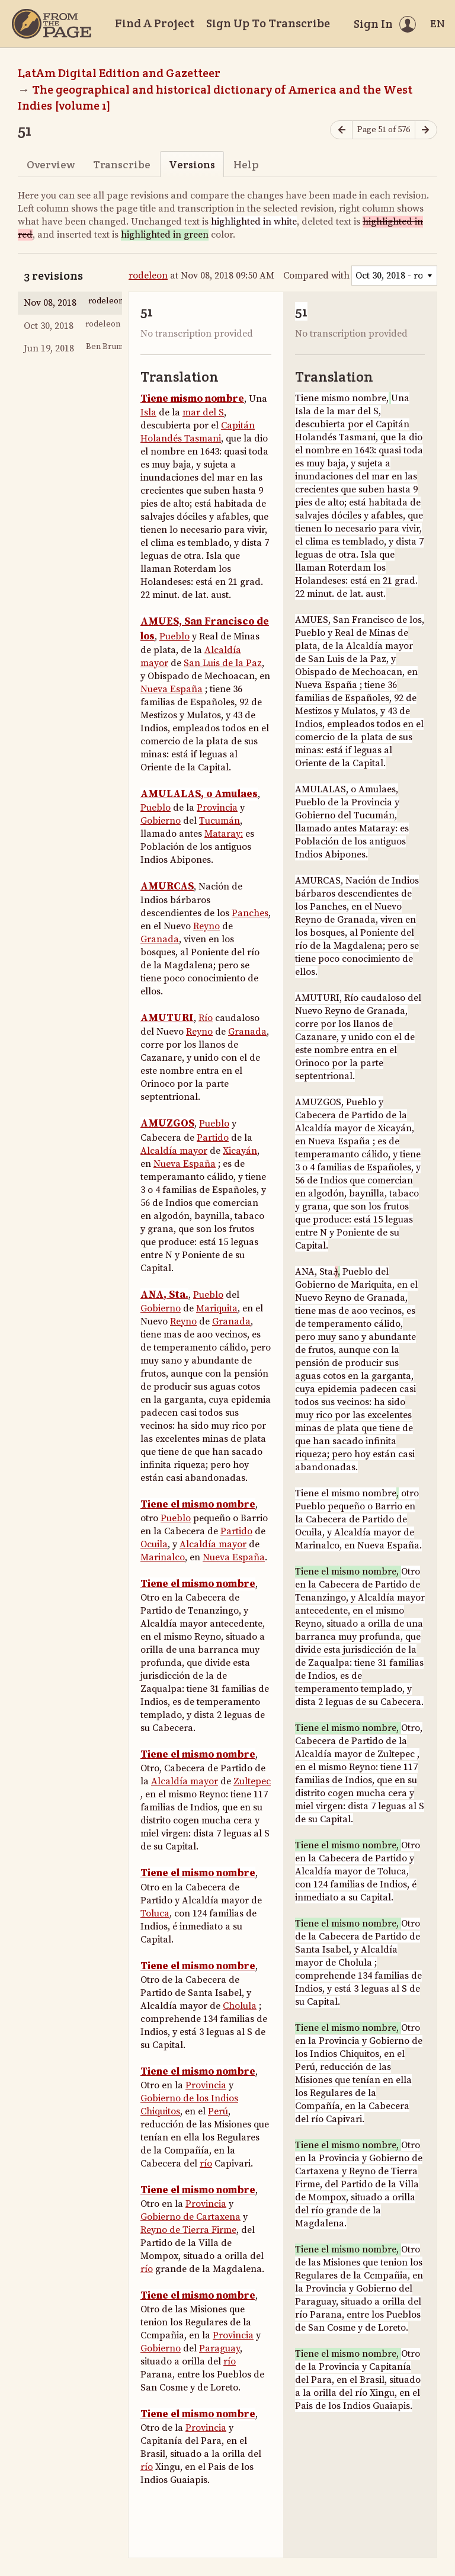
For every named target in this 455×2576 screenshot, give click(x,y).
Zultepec (252, 1781)
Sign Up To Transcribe (268, 23)
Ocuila (154, 1544)
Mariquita (217, 1308)
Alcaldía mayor (173, 1151)
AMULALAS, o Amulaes (199, 794)
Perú (218, 2111)
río (206, 2163)
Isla (148, 412)
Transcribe (121, 164)
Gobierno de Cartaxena (190, 2217)
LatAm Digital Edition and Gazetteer (119, 73)
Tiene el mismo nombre (197, 1504)
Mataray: (223, 834)
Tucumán (219, 821)
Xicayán (240, 1151)
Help (246, 164)
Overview (51, 164)
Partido (213, 1138)
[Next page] (426, 130)
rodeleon (148, 275)
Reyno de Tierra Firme (188, 2230)
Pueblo (174, 636)
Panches (250, 913)
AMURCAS (167, 886)
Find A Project (154, 23)
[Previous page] (341, 130)
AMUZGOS (167, 1123)
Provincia (217, 808)
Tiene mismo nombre (192, 398)
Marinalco (162, 1557)
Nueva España (171, 689)
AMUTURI (167, 1018)
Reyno (206, 926)
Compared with (316, 275)
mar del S (203, 412)
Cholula (240, 2006)
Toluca (154, 1913)
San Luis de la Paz (223, 663)
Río (205, 1018)
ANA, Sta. (164, 1294)
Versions (192, 164)
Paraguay (219, 2348)
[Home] (51, 24)
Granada (159, 939)
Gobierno (160, 821)
